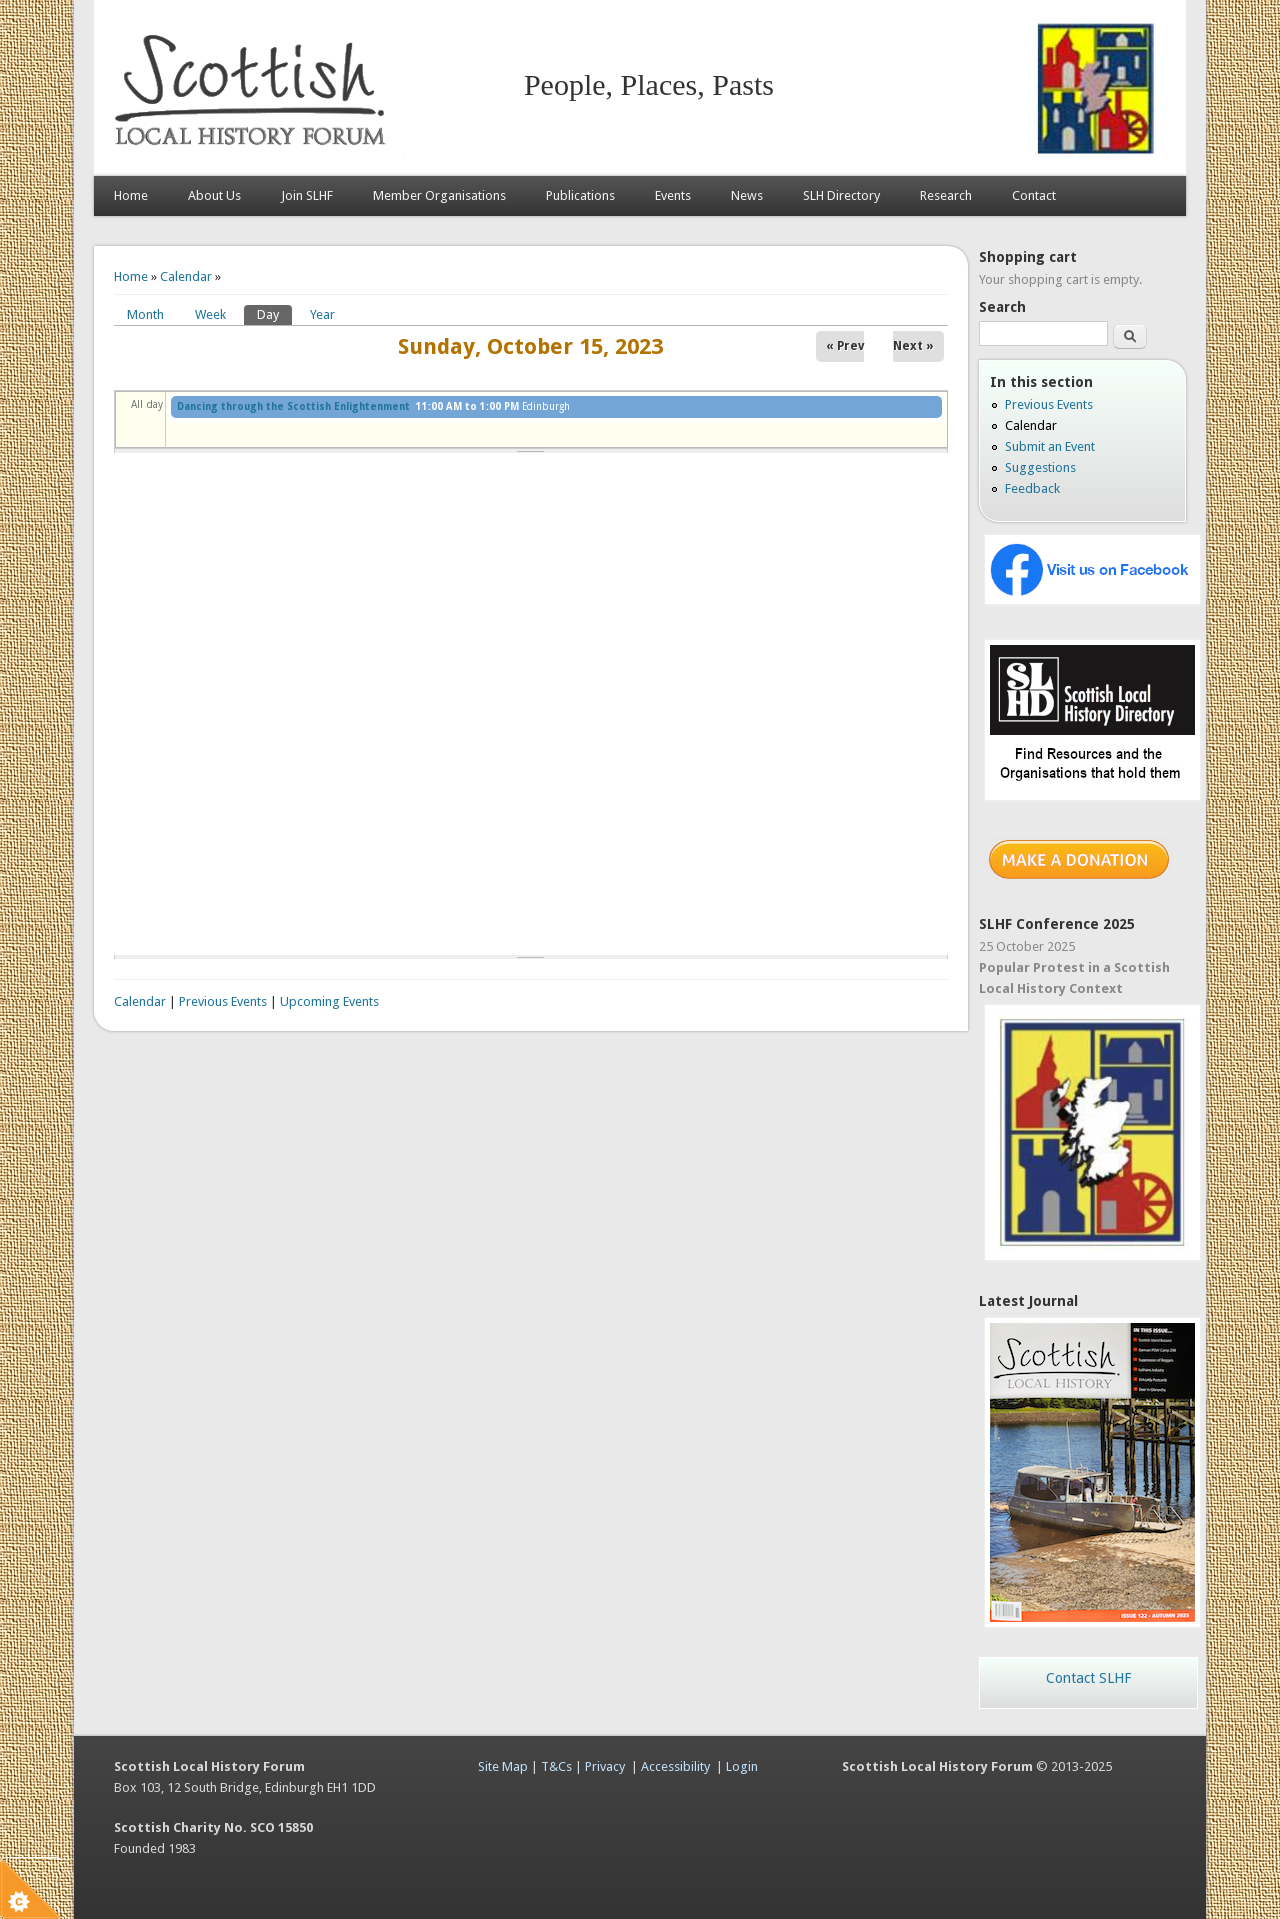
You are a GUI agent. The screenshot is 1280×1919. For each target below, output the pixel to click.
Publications (580, 195)
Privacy (605, 1766)
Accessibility (675, 1766)
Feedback (1032, 488)
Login (742, 1766)
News (747, 195)
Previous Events (223, 1001)
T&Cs (556, 1766)
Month (145, 314)
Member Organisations (439, 195)
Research (946, 195)
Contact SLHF (1088, 1678)
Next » (913, 346)
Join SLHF (307, 195)
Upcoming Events (329, 1001)
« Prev (845, 346)
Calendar (186, 276)
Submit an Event (1050, 446)
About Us (214, 195)
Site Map (503, 1766)
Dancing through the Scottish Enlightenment (293, 406)
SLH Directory (841, 195)
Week (210, 314)
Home (131, 195)
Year (322, 314)
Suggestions (1040, 467)
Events (673, 195)
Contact (1034, 195)
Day (274, 313)
